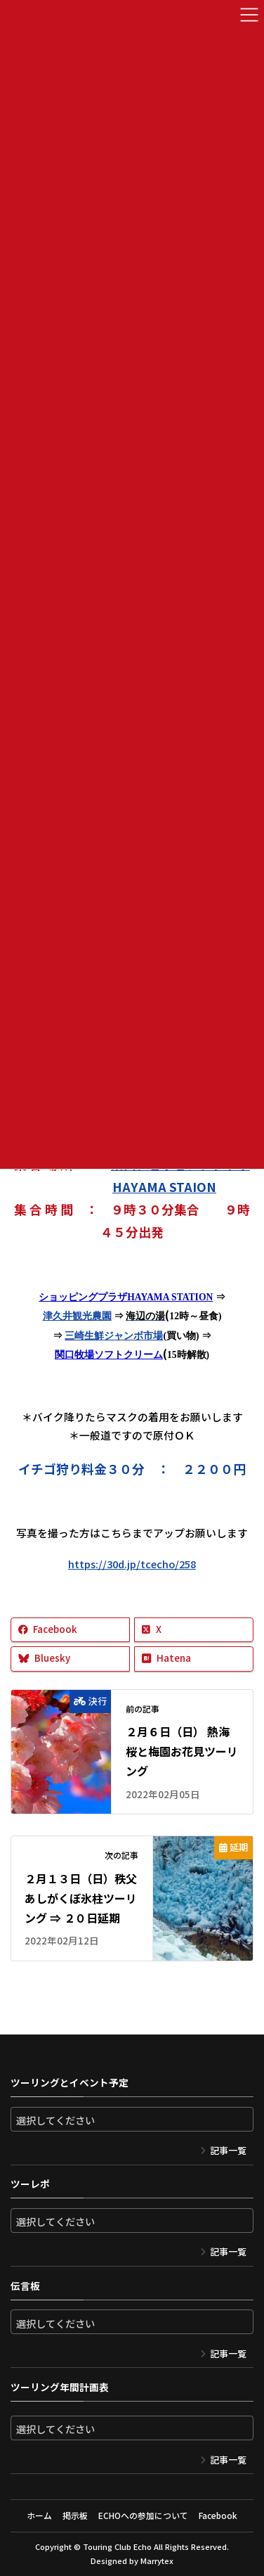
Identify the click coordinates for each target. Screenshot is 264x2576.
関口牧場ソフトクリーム (109, 1355)
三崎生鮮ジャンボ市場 (114, 1336)
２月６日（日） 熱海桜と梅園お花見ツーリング (182, 1751)
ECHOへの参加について (143, 2515)
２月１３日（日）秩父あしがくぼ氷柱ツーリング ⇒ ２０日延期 (81, 1898)
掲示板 (75, 2515)
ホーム (39, 2515)
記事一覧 (228, 2150)
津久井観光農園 (77, 1316)
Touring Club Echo (117, 2546)
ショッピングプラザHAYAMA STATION (126, 1297)
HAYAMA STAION (164, 1186)
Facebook (218, 2515)
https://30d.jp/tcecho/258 (132, 1563)
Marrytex (156, 2560)
